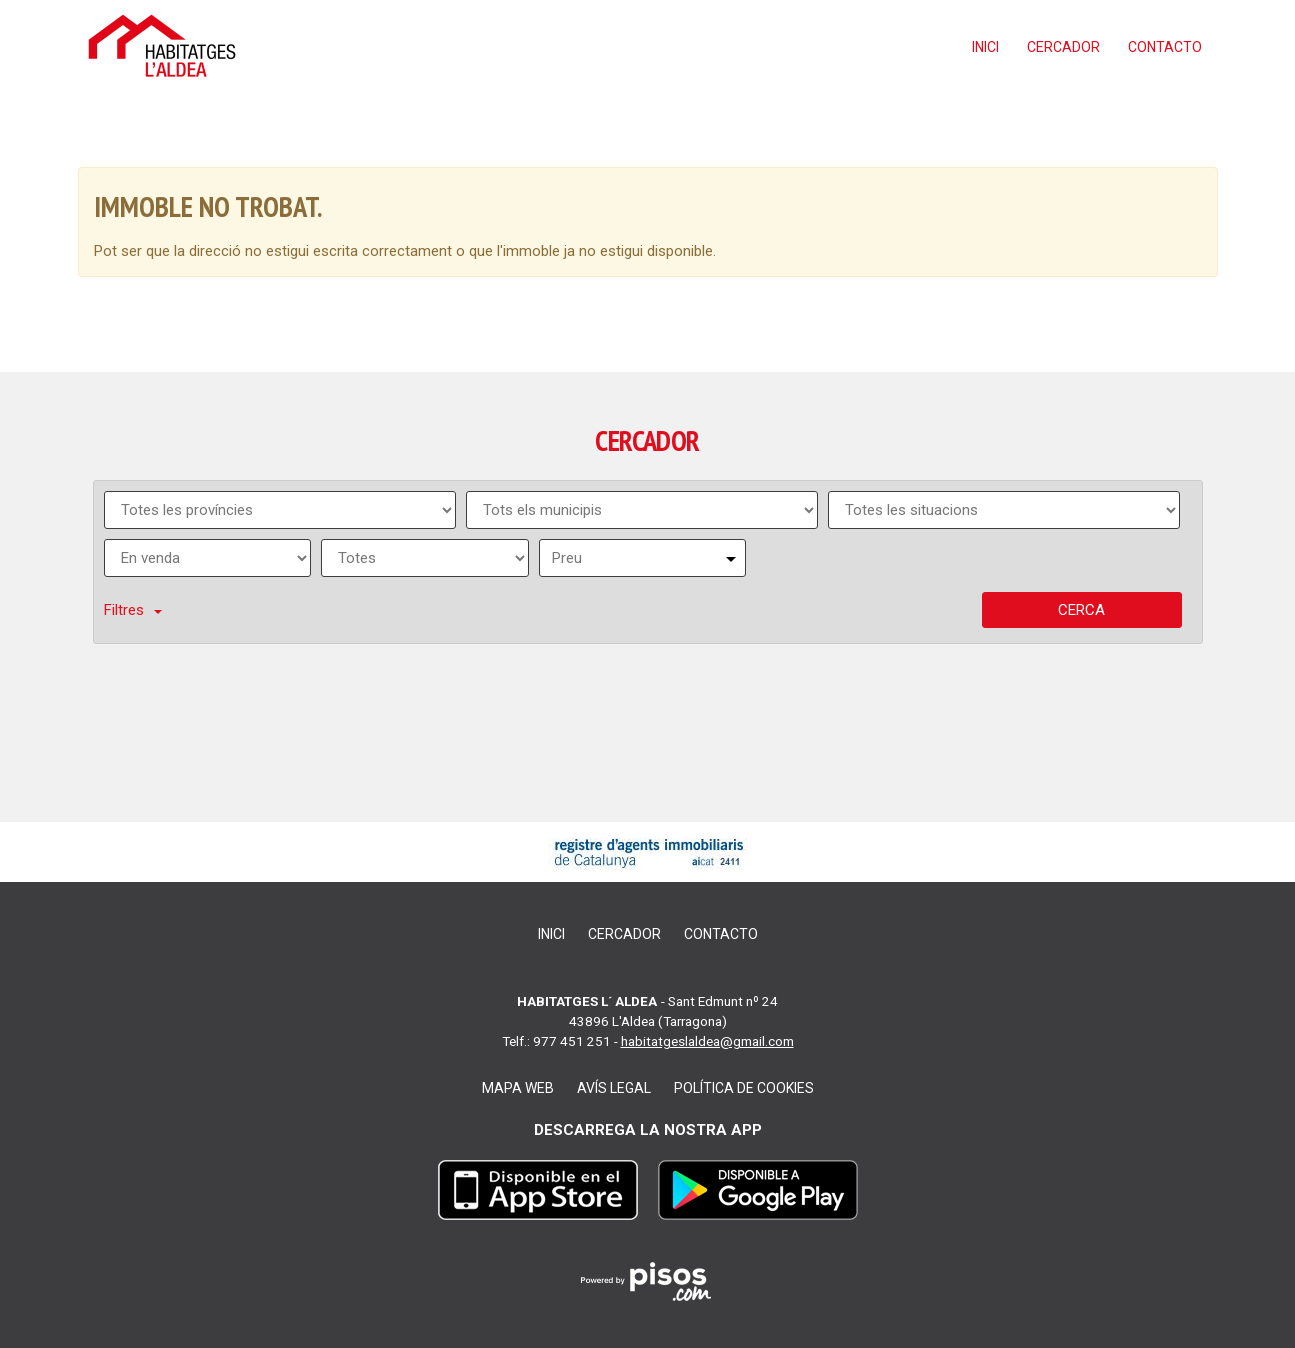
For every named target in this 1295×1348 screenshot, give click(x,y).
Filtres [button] (133, 610)
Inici (985, 47)
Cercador (1063, 47)
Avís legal (614, 1088)
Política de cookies (744, 1088)
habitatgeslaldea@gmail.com (707, 1041)
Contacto (1165, 47)
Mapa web (518, 1088)
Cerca (1081, 610)
